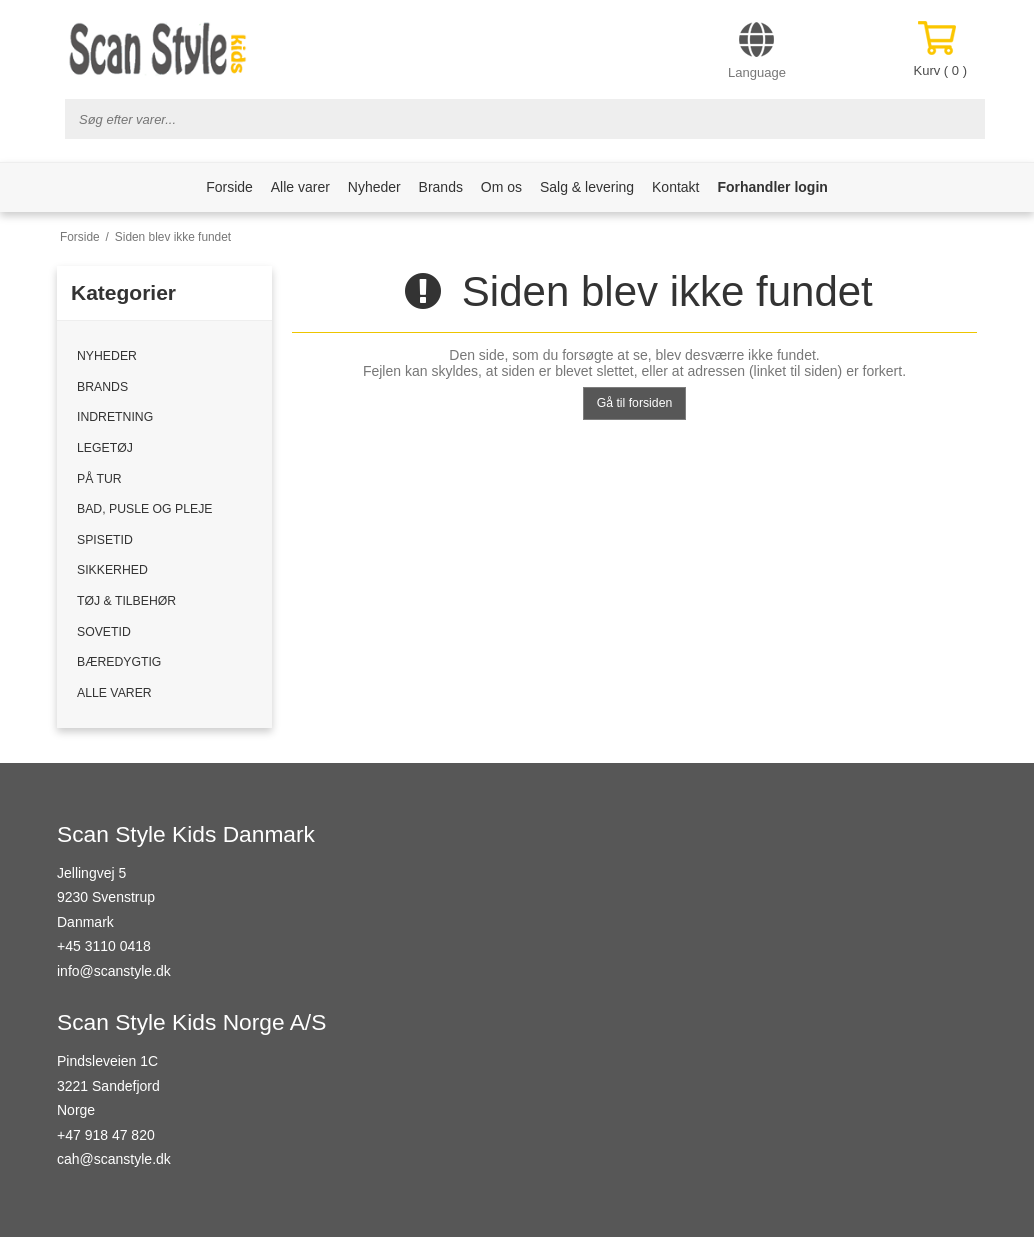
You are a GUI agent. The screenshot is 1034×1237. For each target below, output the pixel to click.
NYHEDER (107, 356)
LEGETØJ (105, 448)
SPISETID (105, 540)
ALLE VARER (114, 693)
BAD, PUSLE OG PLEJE (144, 509)
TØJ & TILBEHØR (126, 601)
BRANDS (102, 387)
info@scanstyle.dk (114, 971)
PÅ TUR (99, 479)
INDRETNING (115, 417)
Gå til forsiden (635, 403)
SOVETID (104, 632)
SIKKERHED (112, 570)
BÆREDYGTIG (119, 662)
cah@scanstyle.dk (114, 1159)
